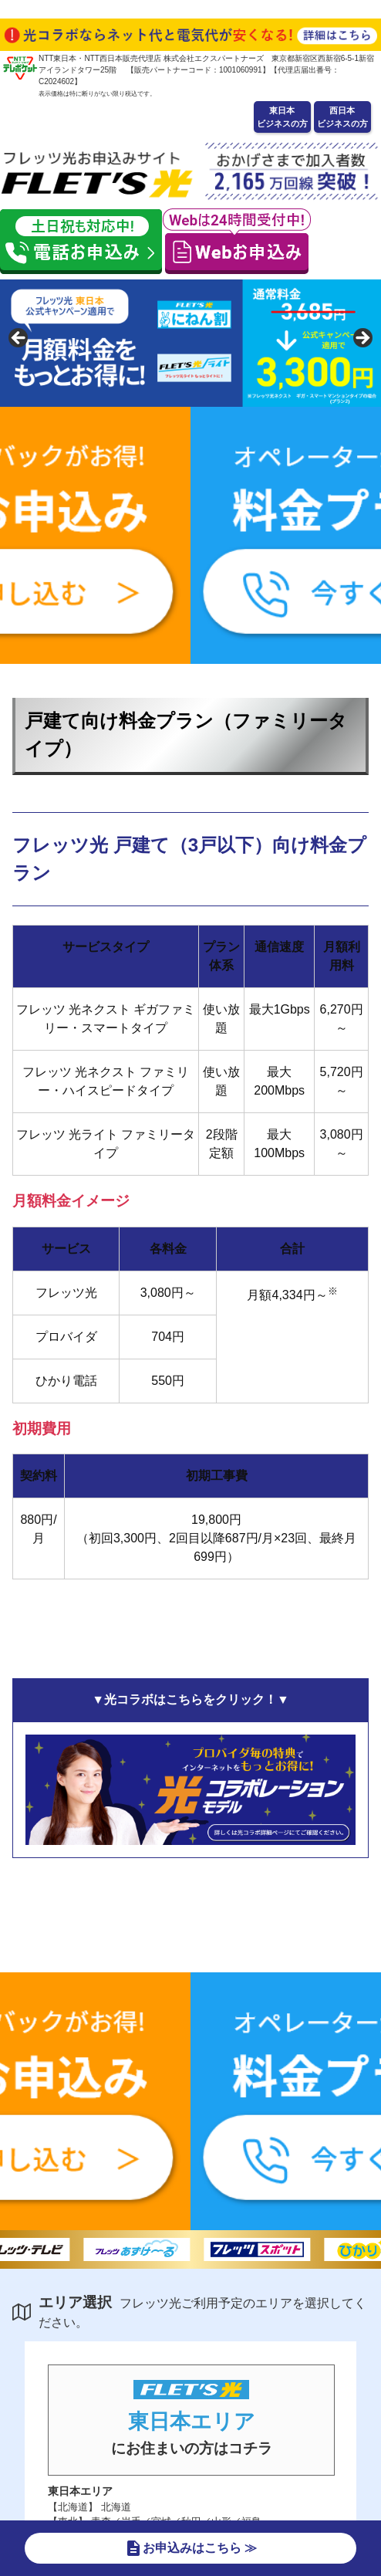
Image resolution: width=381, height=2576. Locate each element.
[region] (190, 343)
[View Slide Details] (190, 343)
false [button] (19, 338)
